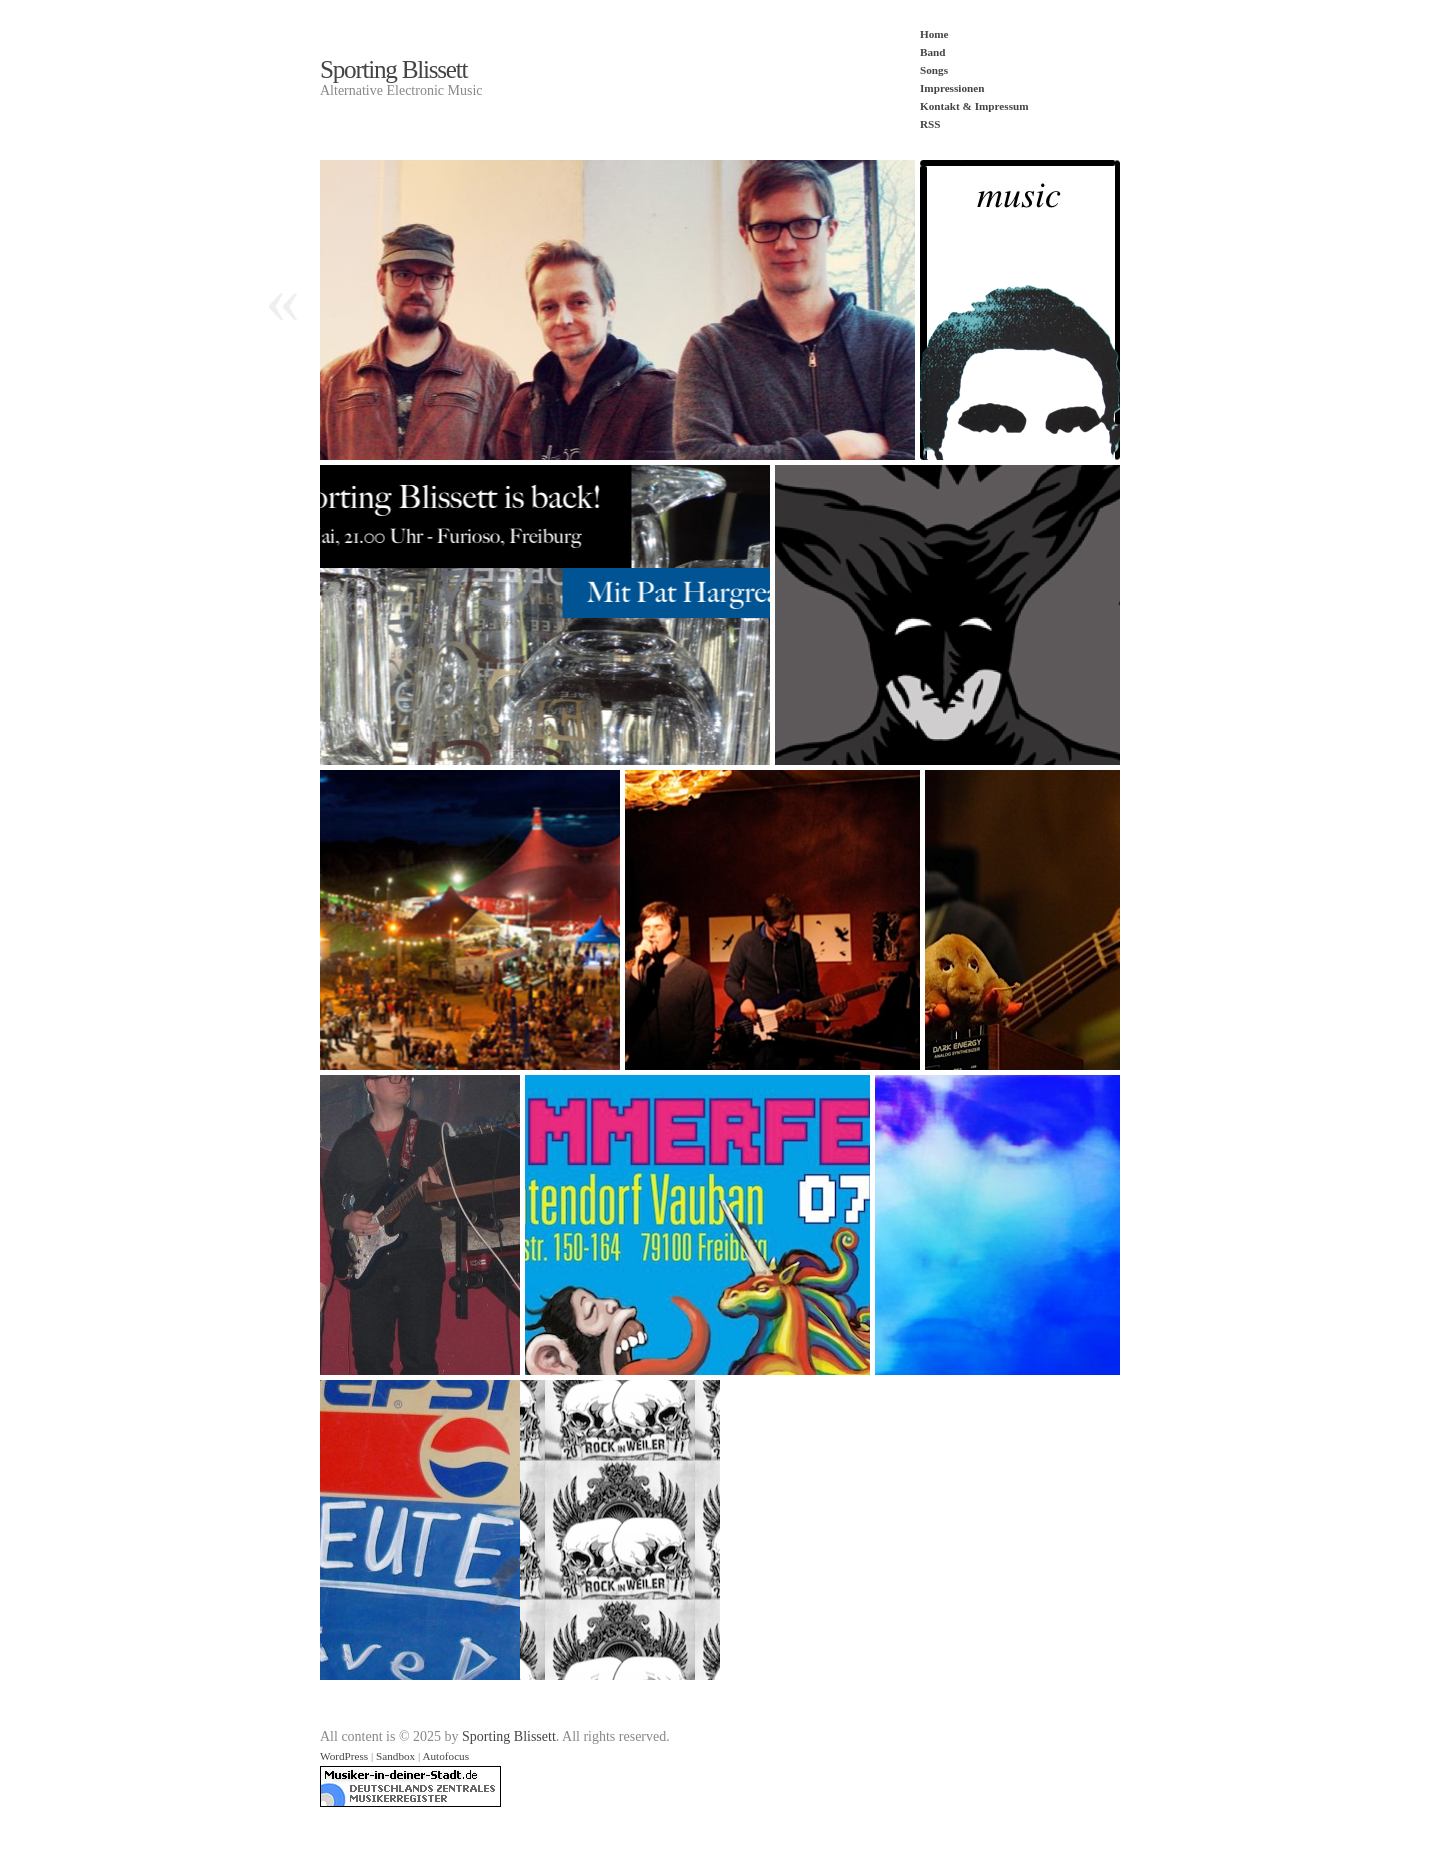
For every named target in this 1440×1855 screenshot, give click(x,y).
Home (934, 34)
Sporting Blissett (393, 69)
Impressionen (952, 88)
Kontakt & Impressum (974, 106)
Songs (934, 70)
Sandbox (395, 1756)
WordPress (344, 1756)
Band (933, 52)
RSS (930, 124)
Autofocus (445, 1756)
